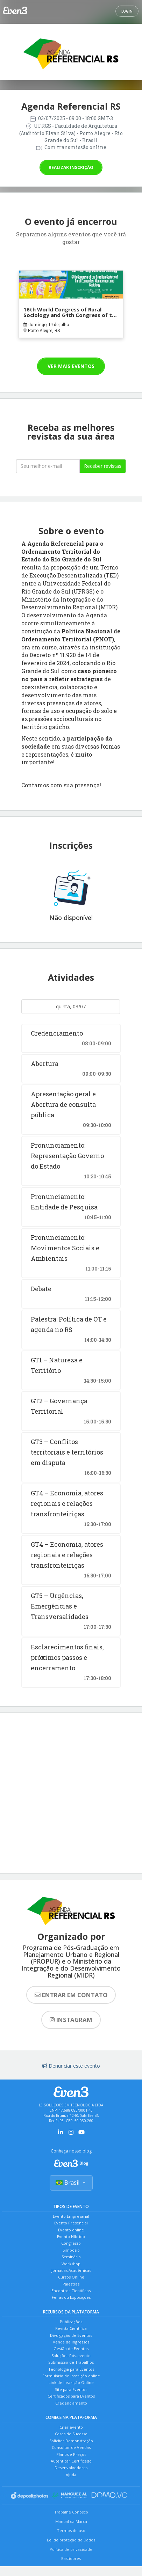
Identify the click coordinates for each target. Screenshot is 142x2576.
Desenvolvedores (71, 2467)
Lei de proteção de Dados (71, 2539)
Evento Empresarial (71, 2216)
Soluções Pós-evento (71, 2355)
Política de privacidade (71, 2549)
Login (127, 11)
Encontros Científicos (71, 2290)
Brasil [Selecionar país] (71, 2182)
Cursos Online (71, 2277)
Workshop (71, 2263)
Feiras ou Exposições (71, 2297)
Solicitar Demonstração (71, 2440)
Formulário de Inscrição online (71, 2375)
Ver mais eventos (71, 366)
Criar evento (71, 2427)
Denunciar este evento (71, 2065)
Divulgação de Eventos (71, 2335)
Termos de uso (71, 2530)
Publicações (71, 2321)
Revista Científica (71, 2328)
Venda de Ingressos (71, 2342)
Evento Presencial (71, 2222)
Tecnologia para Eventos (71, 2369)
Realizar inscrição (71, 167)
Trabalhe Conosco (71, 2512)
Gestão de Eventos (71, 2348)
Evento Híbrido (71, 2236)
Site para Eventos (71, 2389)
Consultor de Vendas (71, 2447)
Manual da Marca (71, 2521)
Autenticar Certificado (71, 2461)
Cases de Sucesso (71, 2433)
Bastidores (71, 2558)
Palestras (71, 2284)
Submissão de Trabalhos (71, 2362)
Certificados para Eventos (71, 2396)
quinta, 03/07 (71, 1006)
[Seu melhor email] (48, 466)
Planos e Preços (71, 2454)
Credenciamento (71, 2403)
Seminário (71, 2256)
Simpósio (71, 2250)
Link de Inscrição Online (71, 2382)
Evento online (71, 2229)
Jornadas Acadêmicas (71, 2270)
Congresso (71, 2243)
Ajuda (71, 2474)
